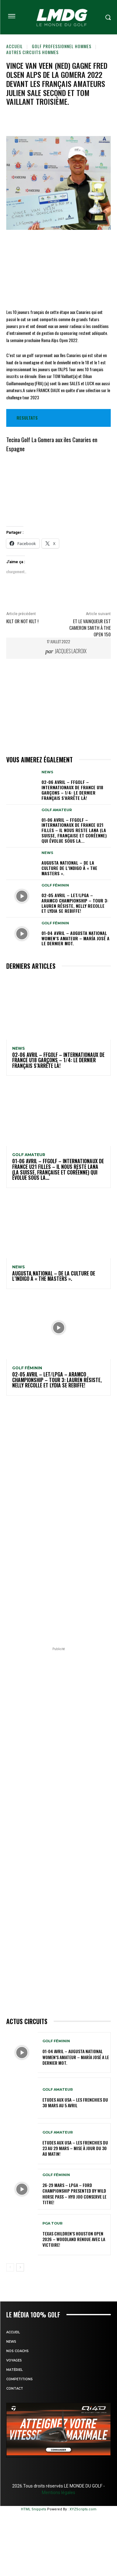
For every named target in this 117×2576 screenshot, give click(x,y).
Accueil (14, 46)
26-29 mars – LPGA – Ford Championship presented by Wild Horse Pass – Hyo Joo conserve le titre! (74, 2193)
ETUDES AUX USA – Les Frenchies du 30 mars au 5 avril (75, 2102)
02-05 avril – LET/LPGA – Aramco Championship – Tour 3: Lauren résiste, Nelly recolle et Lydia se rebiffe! (74, 903)
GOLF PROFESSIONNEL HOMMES (61, 46)
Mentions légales (58, 2492)
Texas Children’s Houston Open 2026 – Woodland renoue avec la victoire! (73, 2239)
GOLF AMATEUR (56, 810)
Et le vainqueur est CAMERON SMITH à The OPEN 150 (90, 628)
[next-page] (20, 2267)
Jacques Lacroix (70, 651)
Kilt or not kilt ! (22, 621)
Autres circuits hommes (32, 52)
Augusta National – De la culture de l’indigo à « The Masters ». (69, 867)
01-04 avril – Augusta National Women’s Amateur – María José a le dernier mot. (75, 938)
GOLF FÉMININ (55, 885)
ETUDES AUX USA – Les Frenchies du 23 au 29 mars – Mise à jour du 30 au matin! (75, 2148)
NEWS (47, 772)
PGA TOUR (52, 2223)
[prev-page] (10, 2267)
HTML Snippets (33, 2509)
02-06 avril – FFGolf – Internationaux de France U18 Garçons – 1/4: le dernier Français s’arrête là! (72, 790)
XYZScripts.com (83, 2509)
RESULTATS (27, 417)
